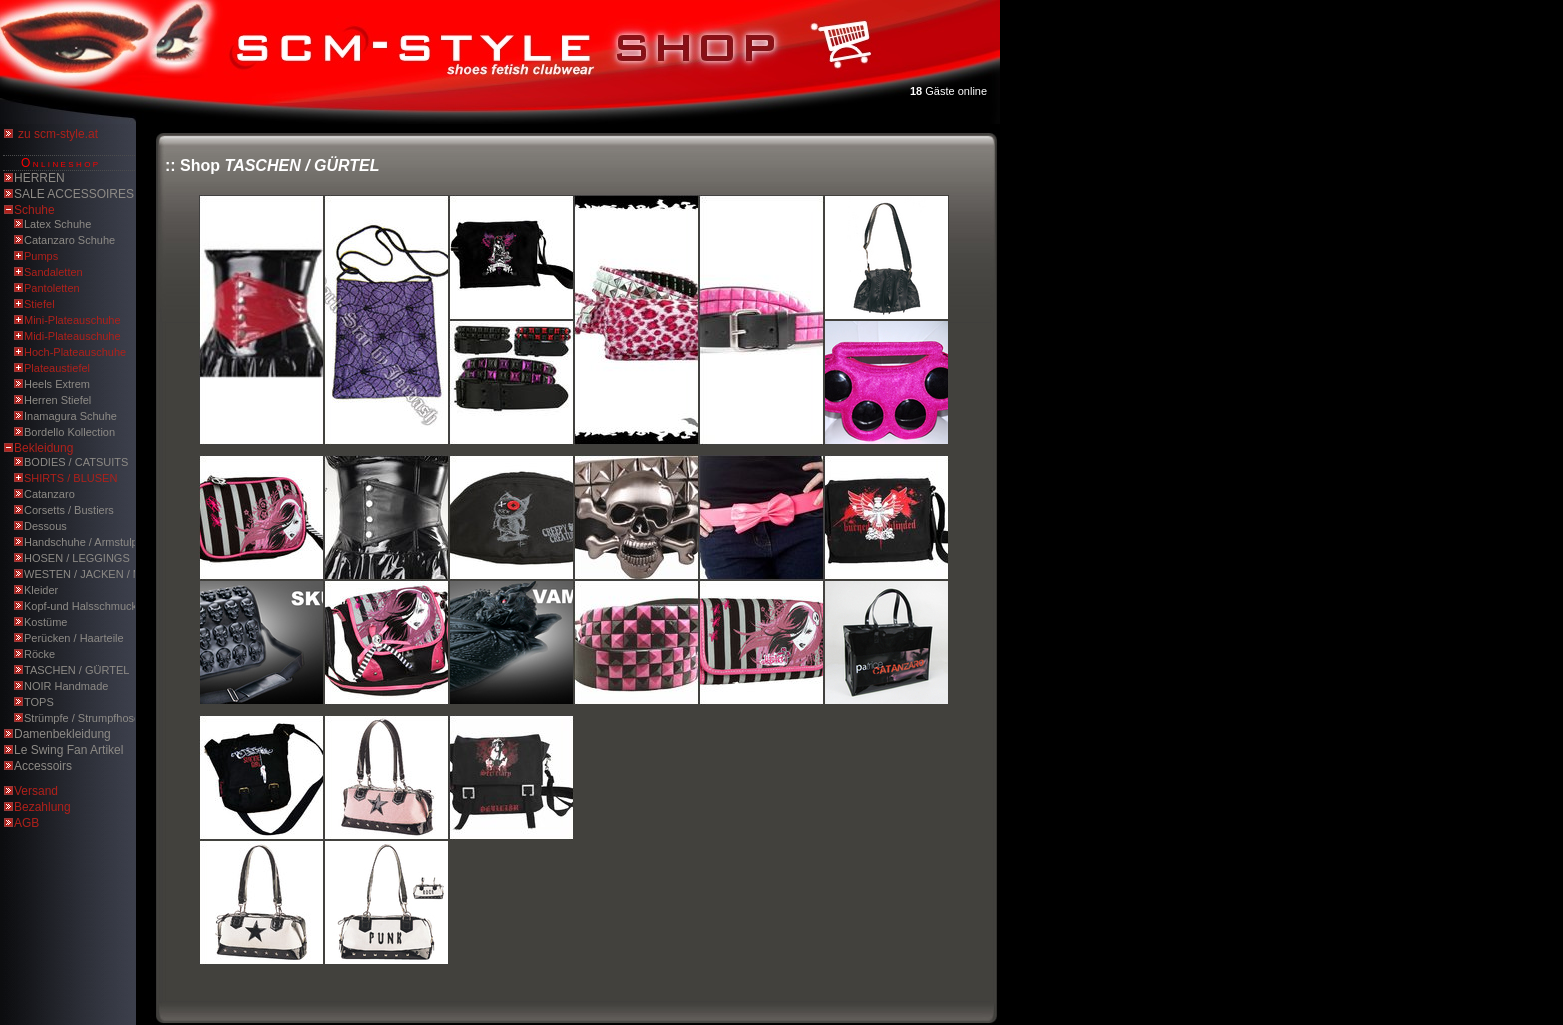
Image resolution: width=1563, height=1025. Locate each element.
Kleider (41, 590)
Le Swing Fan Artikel (68, 750)
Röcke (39, 654)
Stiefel (39, 304)
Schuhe (34, 210)
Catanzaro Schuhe (69, 240)
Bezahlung (42, 807)
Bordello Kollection (69, 432)
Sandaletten (53, 272)
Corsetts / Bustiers (69, 510)
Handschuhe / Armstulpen (87, 542)
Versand (36, 791)
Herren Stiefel (57, 400)
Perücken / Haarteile (74, 638)
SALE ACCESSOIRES (74, 194)
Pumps (41, 256)
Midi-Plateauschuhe (72, 336)
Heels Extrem (57, 384)
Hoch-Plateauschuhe (75, 352)
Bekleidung (43, 448)
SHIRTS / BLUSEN (70, 478)
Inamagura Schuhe (70, 416)
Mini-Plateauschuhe (72, 320)
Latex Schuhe (57, 224)
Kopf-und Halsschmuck (80, 606)
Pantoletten (52, 288)
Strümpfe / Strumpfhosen (85, 718)
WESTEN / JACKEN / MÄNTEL (100, 574)
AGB (26, 823)
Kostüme (45, 622)
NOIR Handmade (66, 686)
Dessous (45, 526)
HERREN (39, 178)
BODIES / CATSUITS (76, 462)
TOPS (39, 702)
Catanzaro (49, 494)
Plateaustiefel (57, 368)
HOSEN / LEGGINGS (77, 558)
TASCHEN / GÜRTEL (76, 670)
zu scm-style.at (58, 134)
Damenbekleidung (62, 734)
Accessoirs (43, 766)
